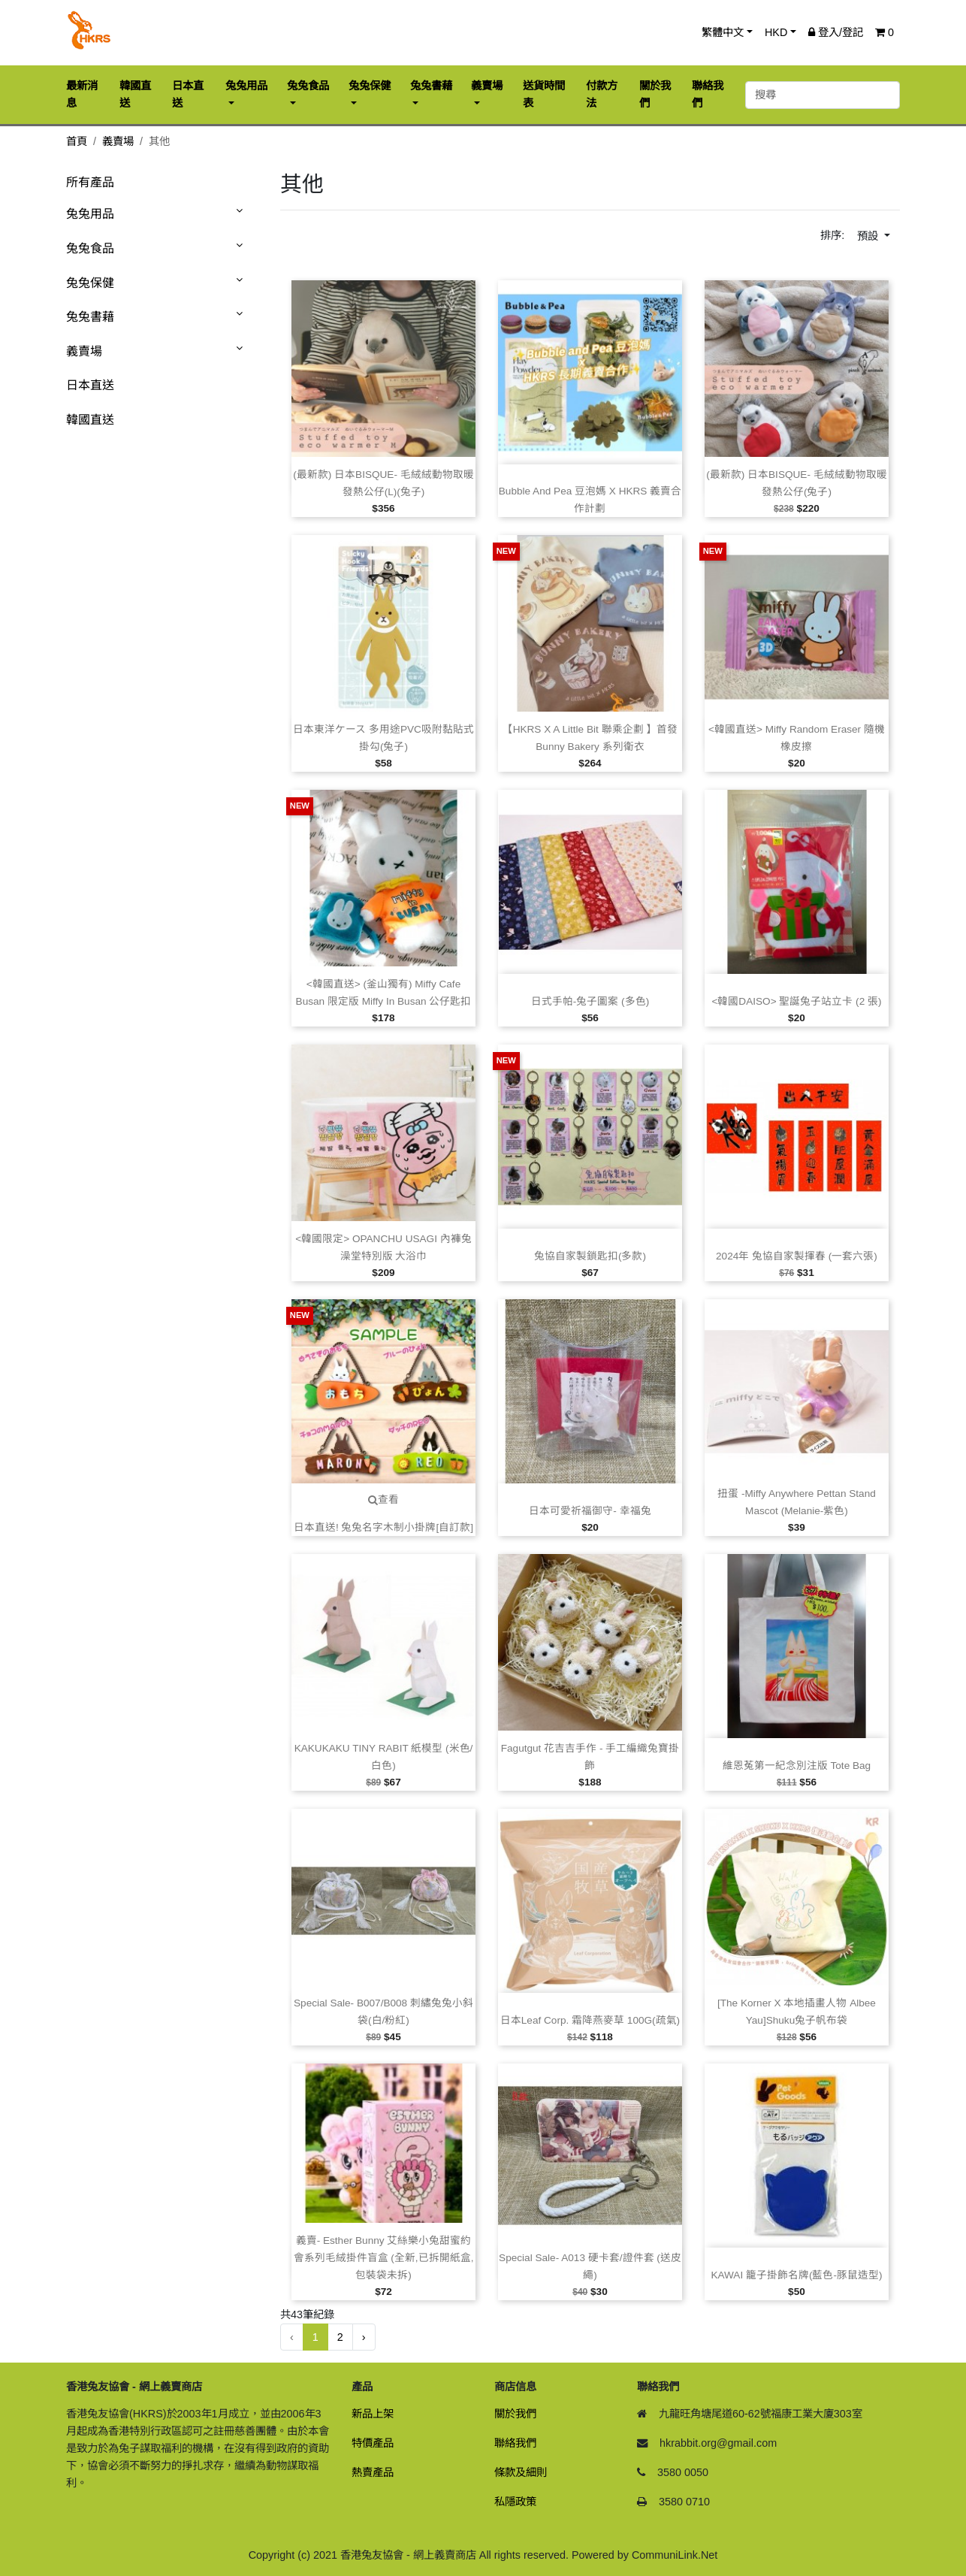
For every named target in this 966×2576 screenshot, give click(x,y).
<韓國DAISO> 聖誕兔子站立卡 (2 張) (796, 1001)
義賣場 (118, 141)
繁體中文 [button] (723, 32)
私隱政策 (515, 2502)
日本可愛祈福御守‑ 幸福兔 (590, 1510)
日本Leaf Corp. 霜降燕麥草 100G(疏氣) (590, 2020)
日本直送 (90, 385)
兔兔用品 (90, 213)
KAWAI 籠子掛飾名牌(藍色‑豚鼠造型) (796, 2275)
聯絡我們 (515, 2443)
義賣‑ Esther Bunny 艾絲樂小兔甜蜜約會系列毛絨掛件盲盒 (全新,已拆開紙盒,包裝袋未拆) (384, 2258)
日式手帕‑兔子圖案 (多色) (590, 1001)
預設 (869, 236)
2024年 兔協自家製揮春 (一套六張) (796, 1256)
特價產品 (373, 2443)
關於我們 (515, 2414)
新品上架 (373, 2414)
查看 (383, 1499)
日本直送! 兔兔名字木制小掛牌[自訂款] (383, 1527)
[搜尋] (822, 95)
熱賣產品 (373, 2472)
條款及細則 (520, 2472)
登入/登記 (835, 32)
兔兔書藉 (90, 316)
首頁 (76, 141)
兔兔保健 (90, 283)
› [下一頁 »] (364, 2337)
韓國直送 (90, 419)
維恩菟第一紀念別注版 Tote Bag (797, 1765)
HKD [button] (776, 32)
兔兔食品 (90, 248)
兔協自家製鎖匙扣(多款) (590, 1256)
